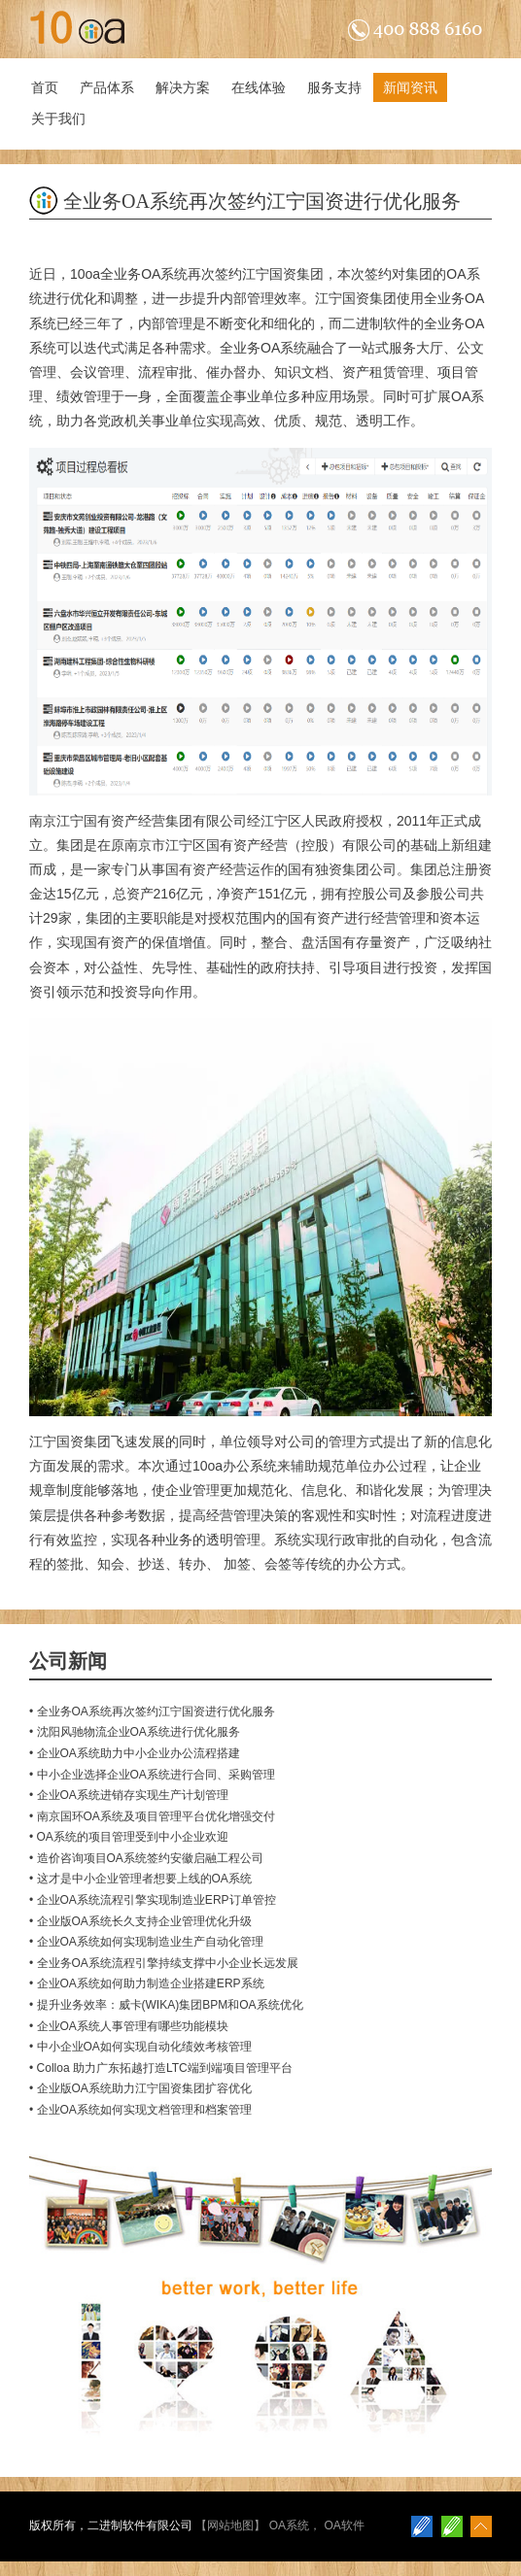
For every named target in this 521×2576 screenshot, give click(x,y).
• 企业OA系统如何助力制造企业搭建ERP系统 (146, 1983)
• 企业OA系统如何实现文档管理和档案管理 (140, 2110)
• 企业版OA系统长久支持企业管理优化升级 (140, 1921)
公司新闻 (68, 1661)
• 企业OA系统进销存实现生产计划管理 (128, 1795)
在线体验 (258, 87)
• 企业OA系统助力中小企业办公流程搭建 (134, 1753)
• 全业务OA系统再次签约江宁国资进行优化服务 (152, 1711)
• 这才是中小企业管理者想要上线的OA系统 (140, 1878)
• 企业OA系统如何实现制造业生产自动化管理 (146, 1942)
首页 (44, 87)
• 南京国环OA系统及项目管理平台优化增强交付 (152, 1816)
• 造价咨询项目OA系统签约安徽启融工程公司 (146, 1858)
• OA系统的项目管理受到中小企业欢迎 (128, 1837)
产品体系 (107, 87)
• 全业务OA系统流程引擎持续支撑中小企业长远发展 (163, 1963)
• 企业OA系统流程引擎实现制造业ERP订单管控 (152, 1900)
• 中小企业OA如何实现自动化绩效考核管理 (140, 2046)
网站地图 (230, 2525)
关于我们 (58, 118)
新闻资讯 (410, 87)
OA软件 (344, 2525)
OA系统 (289, 2525)
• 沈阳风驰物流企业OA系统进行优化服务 (134, 1732)
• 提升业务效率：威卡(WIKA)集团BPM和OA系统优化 (166, 2005)
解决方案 (183, 87)
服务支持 (334, 87)
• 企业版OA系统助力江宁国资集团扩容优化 (140, 2088)
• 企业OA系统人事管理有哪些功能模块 (128, 2026)
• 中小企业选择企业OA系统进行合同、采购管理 (152, 1774)
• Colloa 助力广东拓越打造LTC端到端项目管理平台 (161, 2068)
